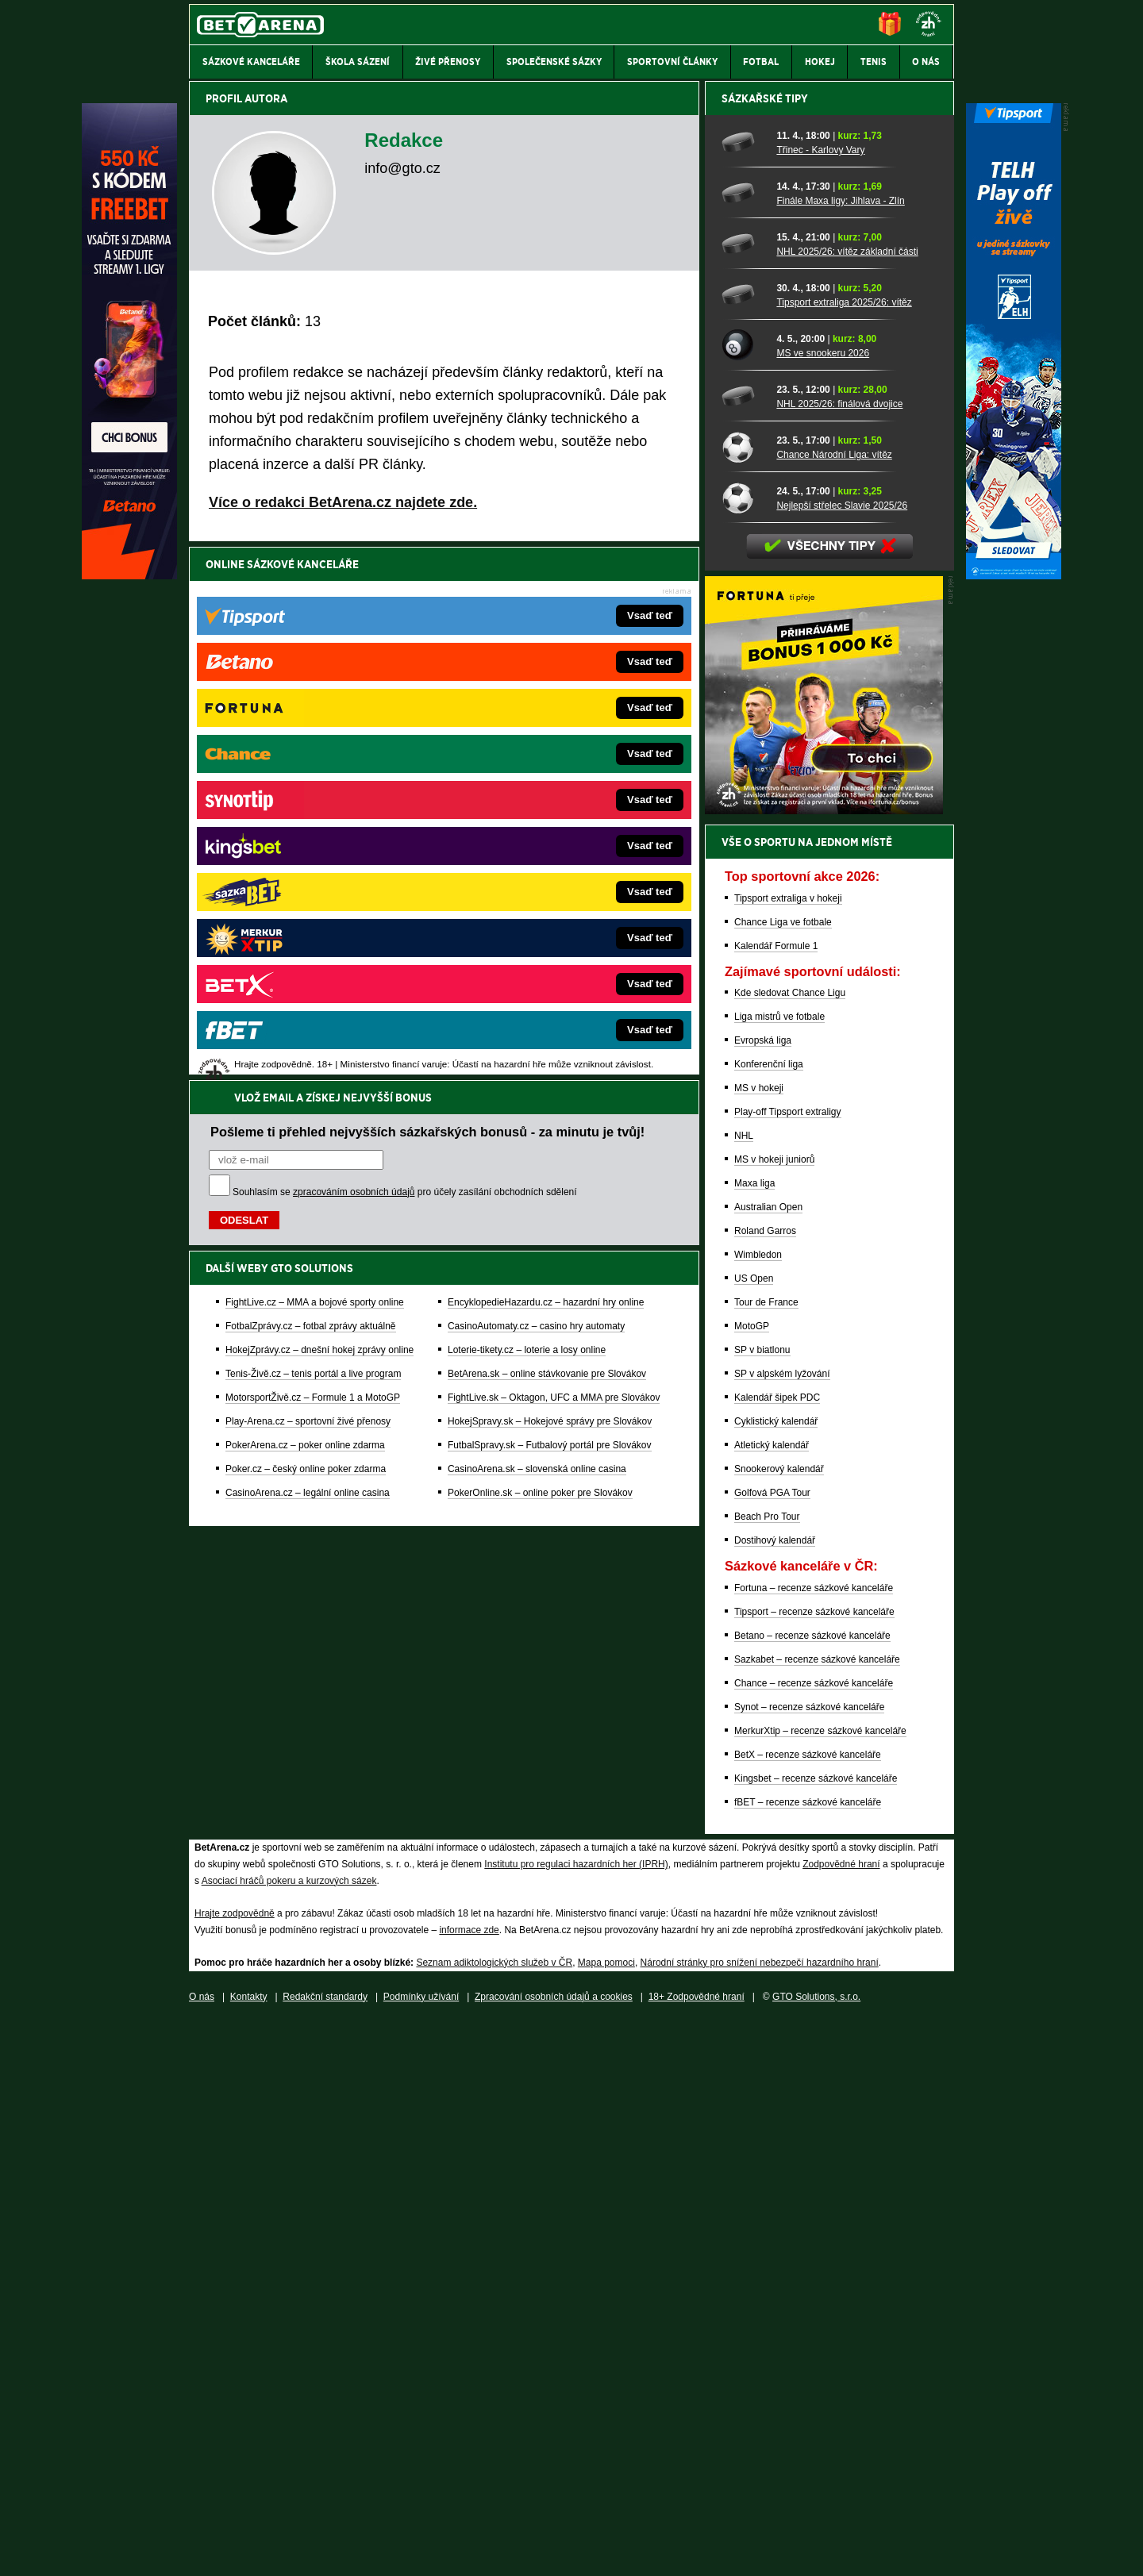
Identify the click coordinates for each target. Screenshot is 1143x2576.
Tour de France (766, 1856)
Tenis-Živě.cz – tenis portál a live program (313, 840)
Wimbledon (758, 1808)
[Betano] (129, 575)
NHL (743, 1689)
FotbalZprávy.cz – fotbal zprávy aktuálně (310, 792)
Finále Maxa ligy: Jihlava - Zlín (840, 754)
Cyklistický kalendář (776, 1975)
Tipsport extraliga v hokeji (788, 1452)
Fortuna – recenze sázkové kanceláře (813, 2141)
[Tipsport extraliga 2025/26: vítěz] (743, 848)
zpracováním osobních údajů (353, 658)
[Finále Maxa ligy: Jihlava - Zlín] (743, 746)
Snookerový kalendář (779, 2022)
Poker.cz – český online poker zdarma (305, 935)
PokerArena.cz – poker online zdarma (305, 911)
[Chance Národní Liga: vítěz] (743, 1000)
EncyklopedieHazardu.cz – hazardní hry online (546, 769)
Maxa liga (754, 1737)
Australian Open (768, 1761)
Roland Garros (765, 1784)
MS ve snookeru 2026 (822, 907)
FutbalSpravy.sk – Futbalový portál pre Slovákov (550, 911)
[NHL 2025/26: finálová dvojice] (743, 950)
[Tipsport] (1013, 575)
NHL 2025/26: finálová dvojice (839, 957)
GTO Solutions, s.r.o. (816, 2550)
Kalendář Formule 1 (776, 1499)
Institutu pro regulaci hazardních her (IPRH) (576, 2418)
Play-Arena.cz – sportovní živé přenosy (308, 888)
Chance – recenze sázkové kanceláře (813, 2237)
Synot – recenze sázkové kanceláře (809, 2260)
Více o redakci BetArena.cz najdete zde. (343, 502)
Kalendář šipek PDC (777, 1951)
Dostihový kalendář (774, 2094)
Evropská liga (762, 1594)
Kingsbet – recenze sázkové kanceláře (815, 2332)
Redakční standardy (325, 2550)
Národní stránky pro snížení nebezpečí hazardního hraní (760, 2516)
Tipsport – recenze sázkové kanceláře (814, 2165)
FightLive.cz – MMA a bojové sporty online (314, 769)
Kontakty (248, 2550)
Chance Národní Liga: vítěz (833, 1008)
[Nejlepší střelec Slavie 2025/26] (743, 1051)
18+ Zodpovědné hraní (696, 2550)
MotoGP (751, 1880)
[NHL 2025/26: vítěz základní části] (743, 797)
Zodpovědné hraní (840, 2418)
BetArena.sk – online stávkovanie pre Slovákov (547, 840)
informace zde (468, 2483)
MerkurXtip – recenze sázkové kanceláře (820, 2284)
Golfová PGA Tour (772, 2046)
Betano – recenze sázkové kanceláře (812, 2189)
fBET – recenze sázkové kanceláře (807, 2356)
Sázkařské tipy (765, 652)
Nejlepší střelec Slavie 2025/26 (841, 1059)
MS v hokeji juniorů (774, 1713)
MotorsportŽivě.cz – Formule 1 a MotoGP (312, 864)
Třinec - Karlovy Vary (820, 703)
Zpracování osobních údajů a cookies (554, 2550)
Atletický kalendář (771, 1999)
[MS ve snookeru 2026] (743, 899)
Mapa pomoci (606, 2516)
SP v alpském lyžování (782, 1927)
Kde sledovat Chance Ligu (789, 1546)
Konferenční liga (768, 1618)
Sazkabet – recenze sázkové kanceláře (817, 2213)
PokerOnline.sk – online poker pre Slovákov (540, 959)
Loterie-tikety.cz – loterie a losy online (527, 816)
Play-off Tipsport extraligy (787, 1665)
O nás (201, 2550)
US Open (753, 1832)
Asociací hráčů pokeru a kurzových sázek (289, 2434)
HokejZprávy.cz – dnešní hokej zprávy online (319, 816)
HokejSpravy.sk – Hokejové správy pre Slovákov (550, 888)
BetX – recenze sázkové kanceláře (807, 2308)
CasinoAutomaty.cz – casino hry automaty (536, 792)
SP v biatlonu (762, 1903)
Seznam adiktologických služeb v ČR (494, 2516)
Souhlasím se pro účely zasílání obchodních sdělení (405, 658)
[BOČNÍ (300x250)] (824, 1364)
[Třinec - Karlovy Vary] (743, 696)
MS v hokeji (758, 1641)
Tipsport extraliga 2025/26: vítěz (843, 856)
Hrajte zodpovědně (234, 2467)
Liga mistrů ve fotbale (779, 1570)
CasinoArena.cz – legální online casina (307, 959)
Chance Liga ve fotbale (783, 1476)
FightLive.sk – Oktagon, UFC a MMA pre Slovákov (554, 864)
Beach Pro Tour (767, 2070)
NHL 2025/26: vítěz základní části (847, 805)
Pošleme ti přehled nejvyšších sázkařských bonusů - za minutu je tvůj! (427, 598)
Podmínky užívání (421, 2550)
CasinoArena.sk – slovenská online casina (537, 935)
